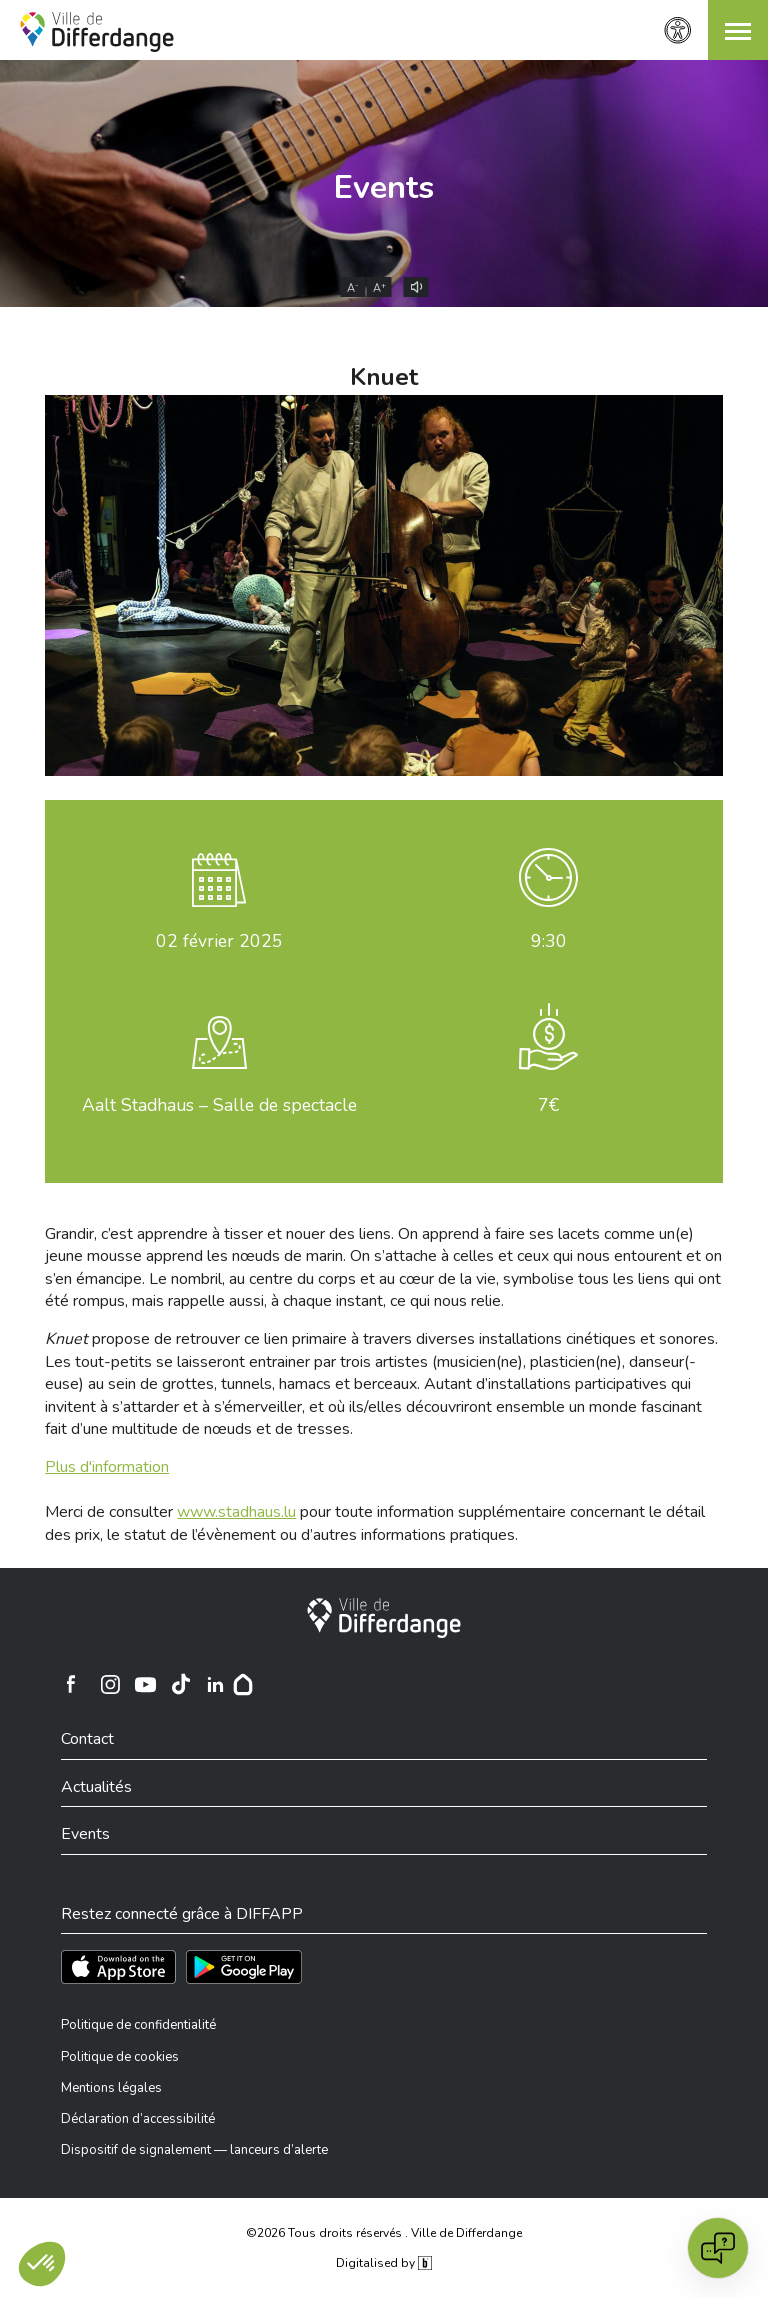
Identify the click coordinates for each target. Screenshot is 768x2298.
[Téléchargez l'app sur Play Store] (244, 1967)
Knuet (384, 377)
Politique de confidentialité (138, 2025)
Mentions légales (111, 2088)
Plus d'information (107, 1467)
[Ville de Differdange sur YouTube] (145, 1684)
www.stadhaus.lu (236, 1512)
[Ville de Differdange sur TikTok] (180, 1684)
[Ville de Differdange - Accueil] (97, 32)
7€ (548, 1105)
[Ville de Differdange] (384, 1618)
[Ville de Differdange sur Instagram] (110, 1684)
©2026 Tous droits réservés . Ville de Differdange (384, 2233)
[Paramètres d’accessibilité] (678, 30)
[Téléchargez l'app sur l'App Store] (118, 1967)
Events (384, 187)
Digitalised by (384, 2263)
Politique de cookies (120, 2057)
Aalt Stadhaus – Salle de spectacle (219, 1105)
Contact (87, 1739)
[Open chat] (718, 2248)
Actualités (96, 1787)
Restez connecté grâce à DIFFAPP (182, 1914)
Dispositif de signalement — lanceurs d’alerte (194, 2150)
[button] (738, 30)
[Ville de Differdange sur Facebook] (71, 1684)
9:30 (549, 941)
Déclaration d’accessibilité (138, 2119)
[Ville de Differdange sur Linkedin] (215, 1684)
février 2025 (219, 941)
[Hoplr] (243, 1684)
